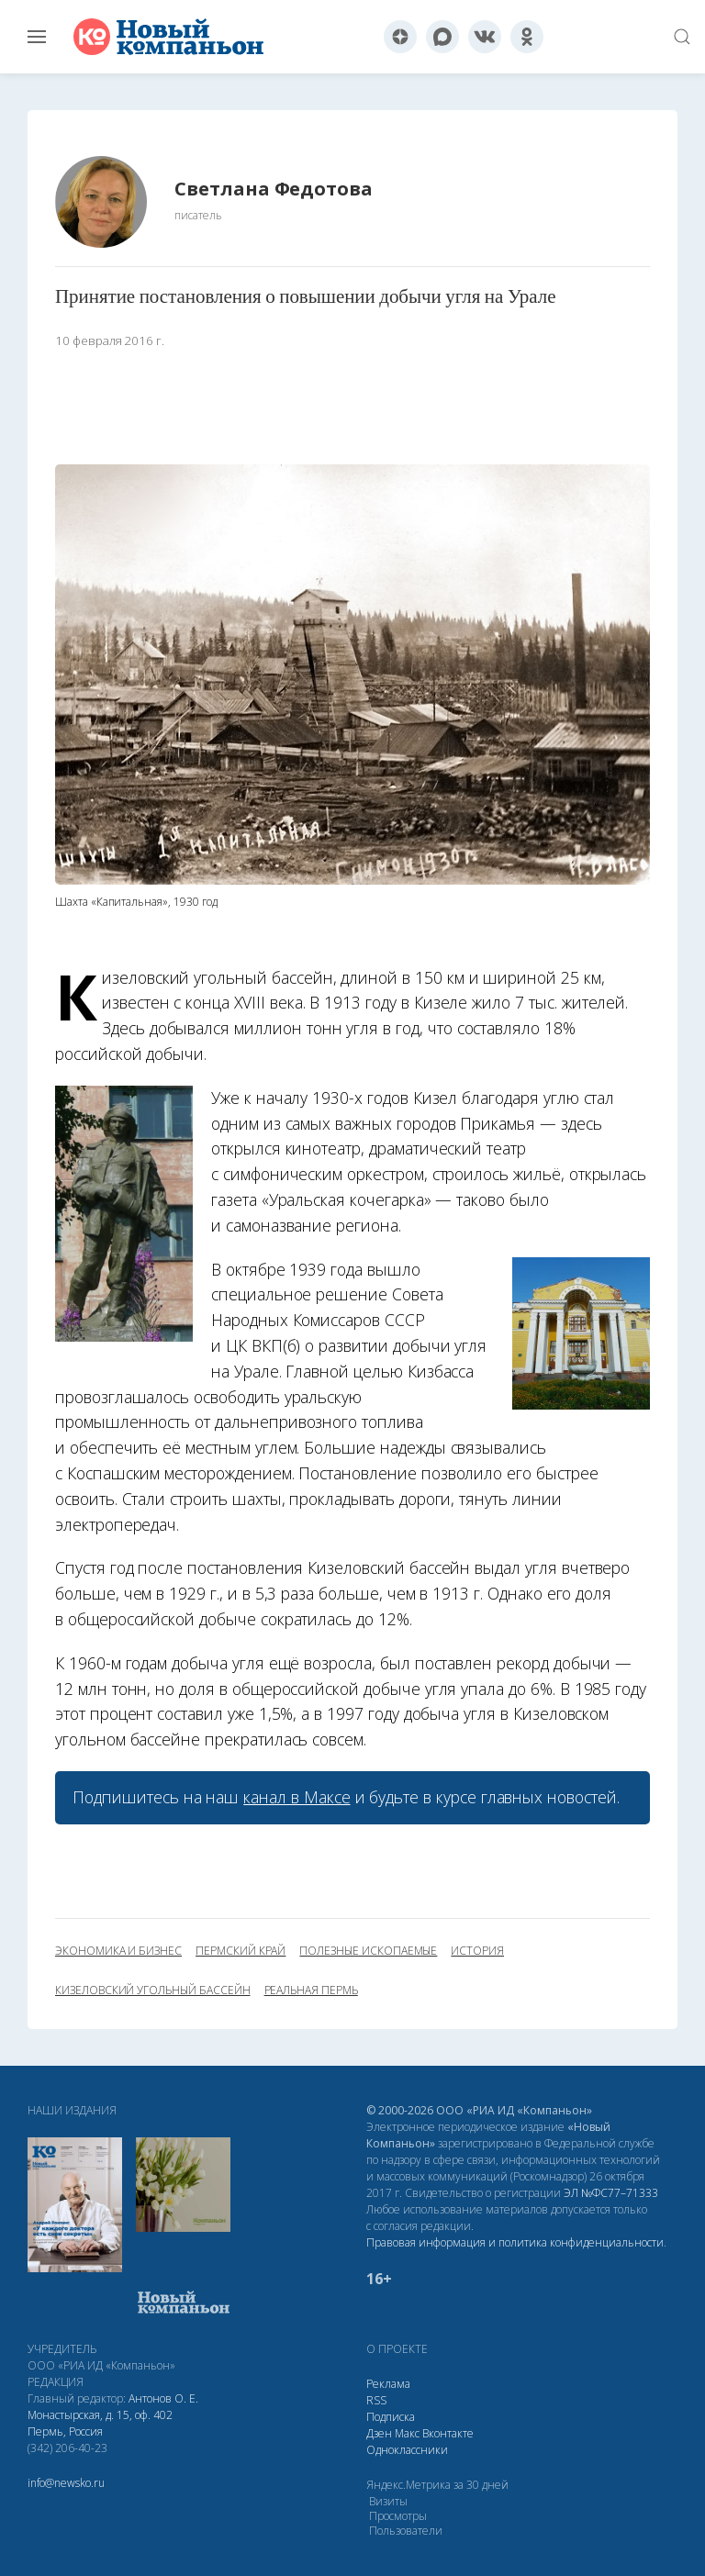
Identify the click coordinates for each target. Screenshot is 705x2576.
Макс (407, 2433)
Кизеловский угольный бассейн (153, 1990)
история (477, 1951)
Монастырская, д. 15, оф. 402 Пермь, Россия (100, 2423)
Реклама (388, 2384)
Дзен (379, 2433)
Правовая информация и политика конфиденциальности (515, 2242)
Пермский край (240, 1951)
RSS (376, 2400)
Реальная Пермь (311, 1990)
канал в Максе (296, 1797)
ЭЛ (611, 2193)
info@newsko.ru (66, 2483)
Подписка (390, 2417)
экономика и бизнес (118, 1951)
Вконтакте (448, 2433)
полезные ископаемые (368, 1951)
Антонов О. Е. (163, 2398)
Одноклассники (407, 2450)
